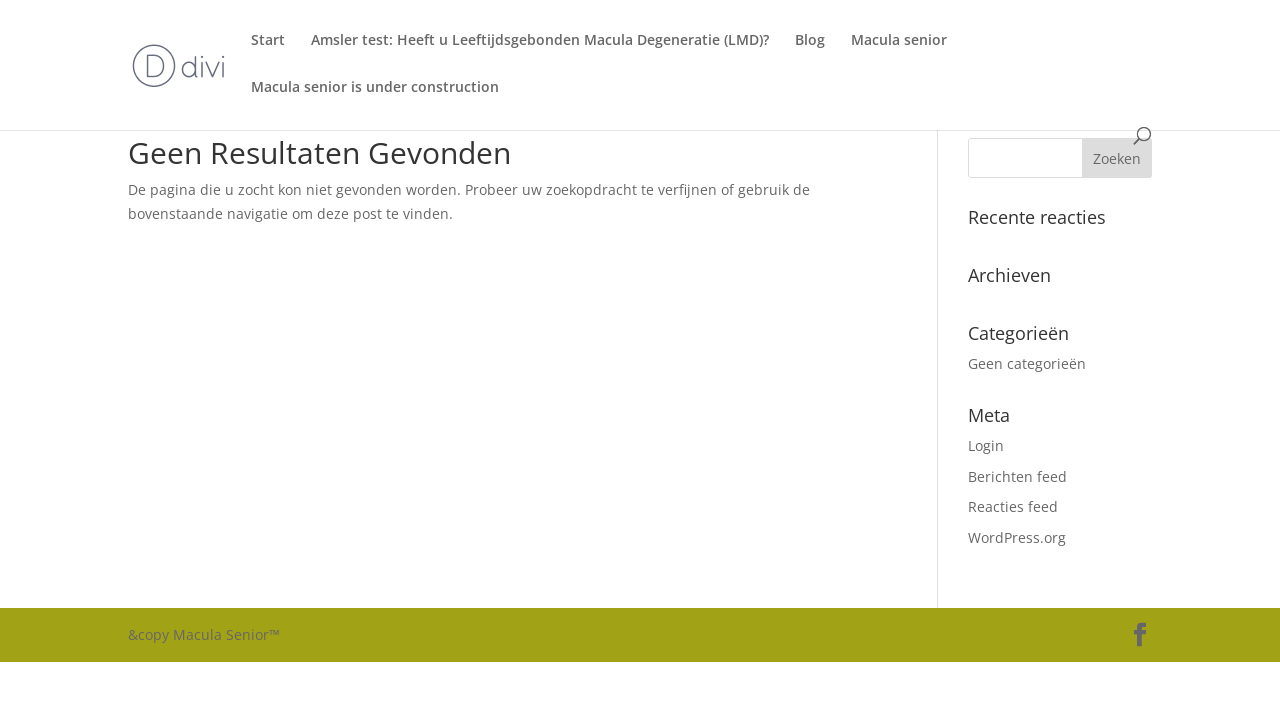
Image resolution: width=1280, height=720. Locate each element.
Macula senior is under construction (375, 88)
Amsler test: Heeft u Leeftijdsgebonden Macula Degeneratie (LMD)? (540, 41)
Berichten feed (1017, 476)
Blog (810, 41)
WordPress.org (1017, 537)
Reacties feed (1013, 506)
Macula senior (899, 41)
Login (986, 445)
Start (268, 41)
